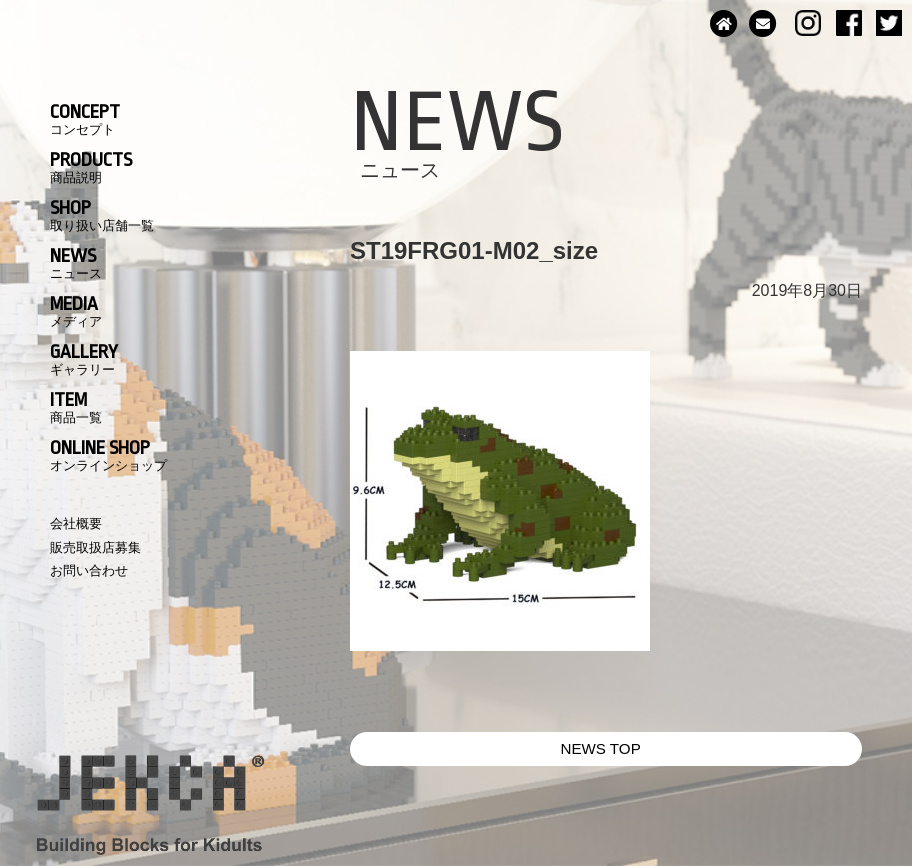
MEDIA (76, 311)
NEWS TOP (600, 748)
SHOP (102, 215)
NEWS (76, 263)
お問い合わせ (89, 570)
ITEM (76, 407)
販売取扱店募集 (95, 547)
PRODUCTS (91, 167)
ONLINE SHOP (108, 455)
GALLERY (84, 359)
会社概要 (76, 523)
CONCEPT (85, 119)
